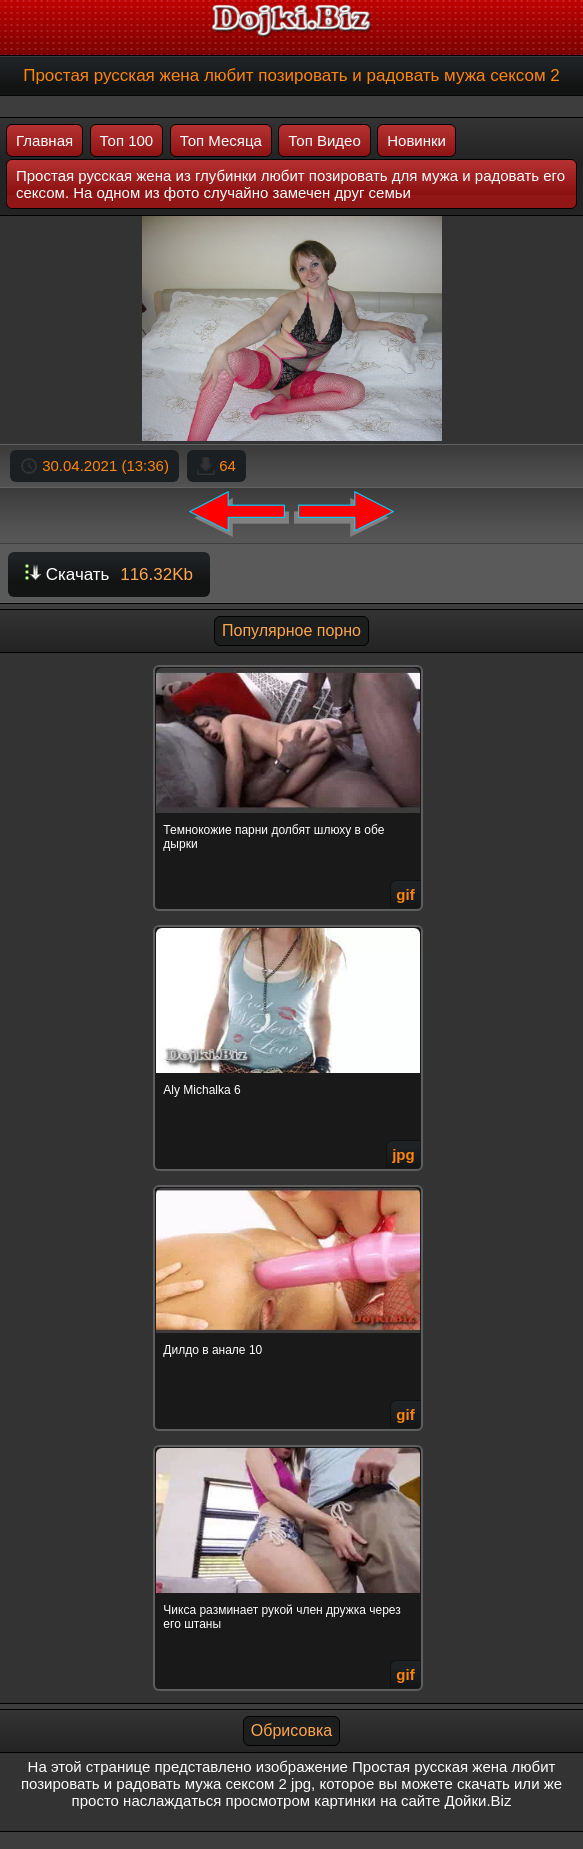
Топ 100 (127, 140)
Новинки (416, 140)
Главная (44, 140)
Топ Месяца (221, 140)
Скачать (109, 574)
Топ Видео (324, 140)
